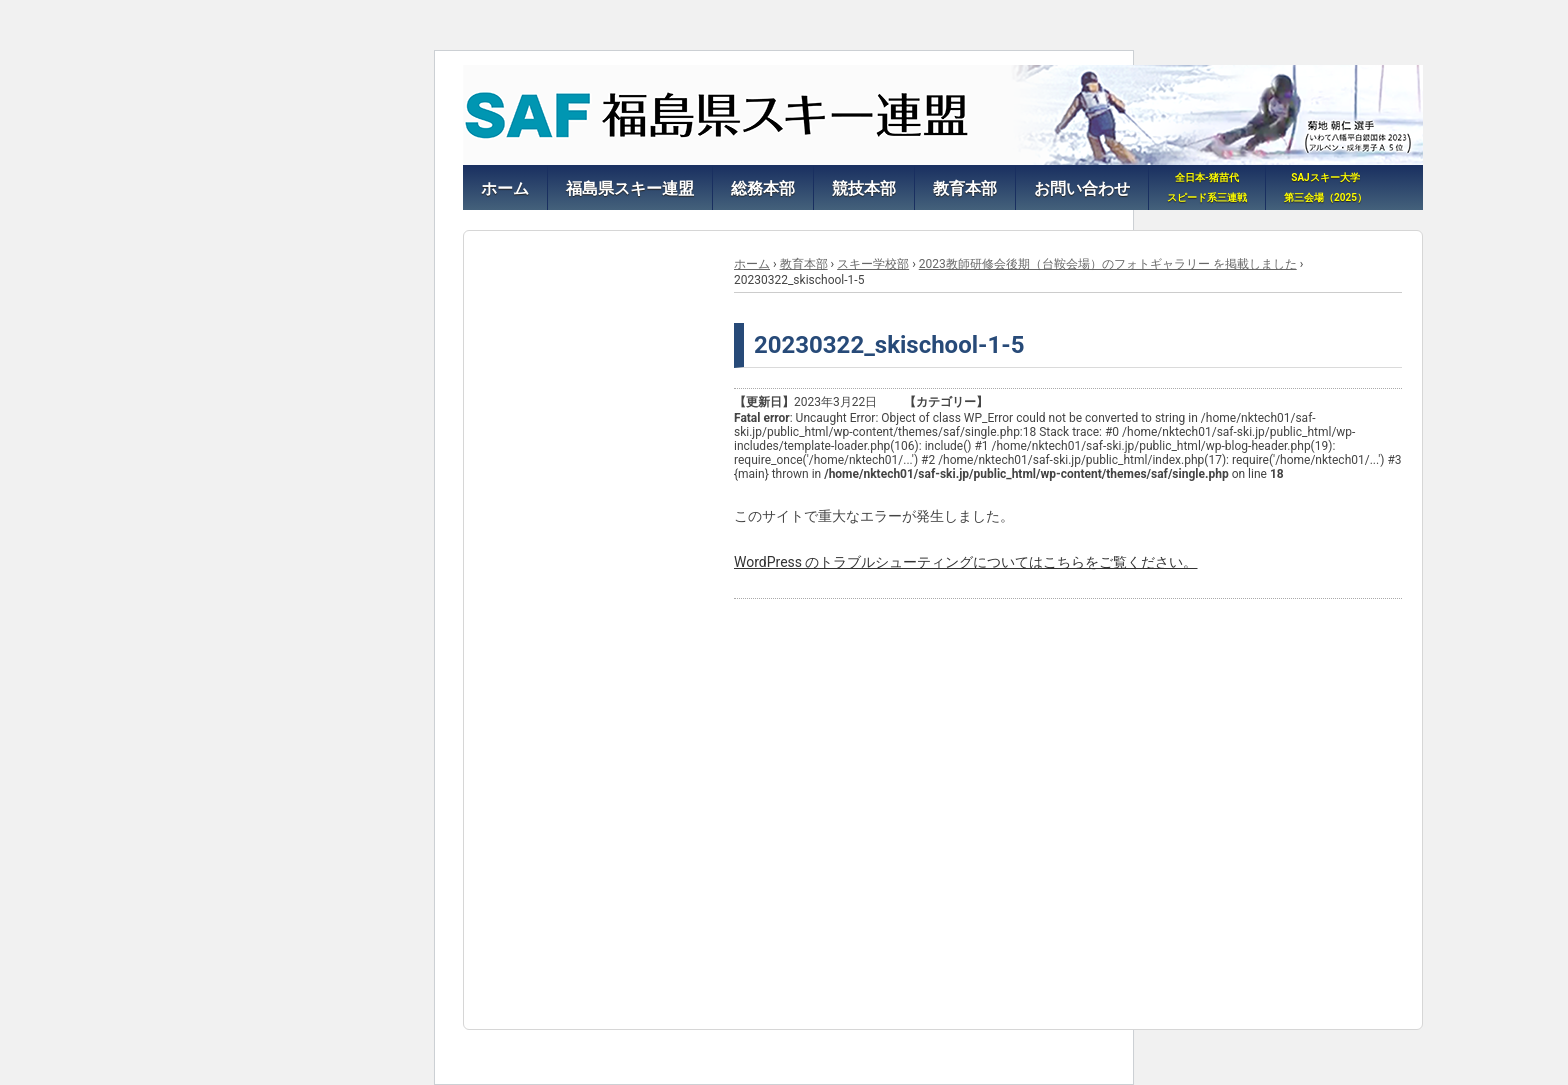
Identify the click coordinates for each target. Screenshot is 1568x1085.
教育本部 (804, 264)
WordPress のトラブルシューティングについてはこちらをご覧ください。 (966, 562)
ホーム (752, 264)
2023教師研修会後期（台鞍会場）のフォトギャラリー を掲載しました (1108, 264)
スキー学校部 (873, 264)
